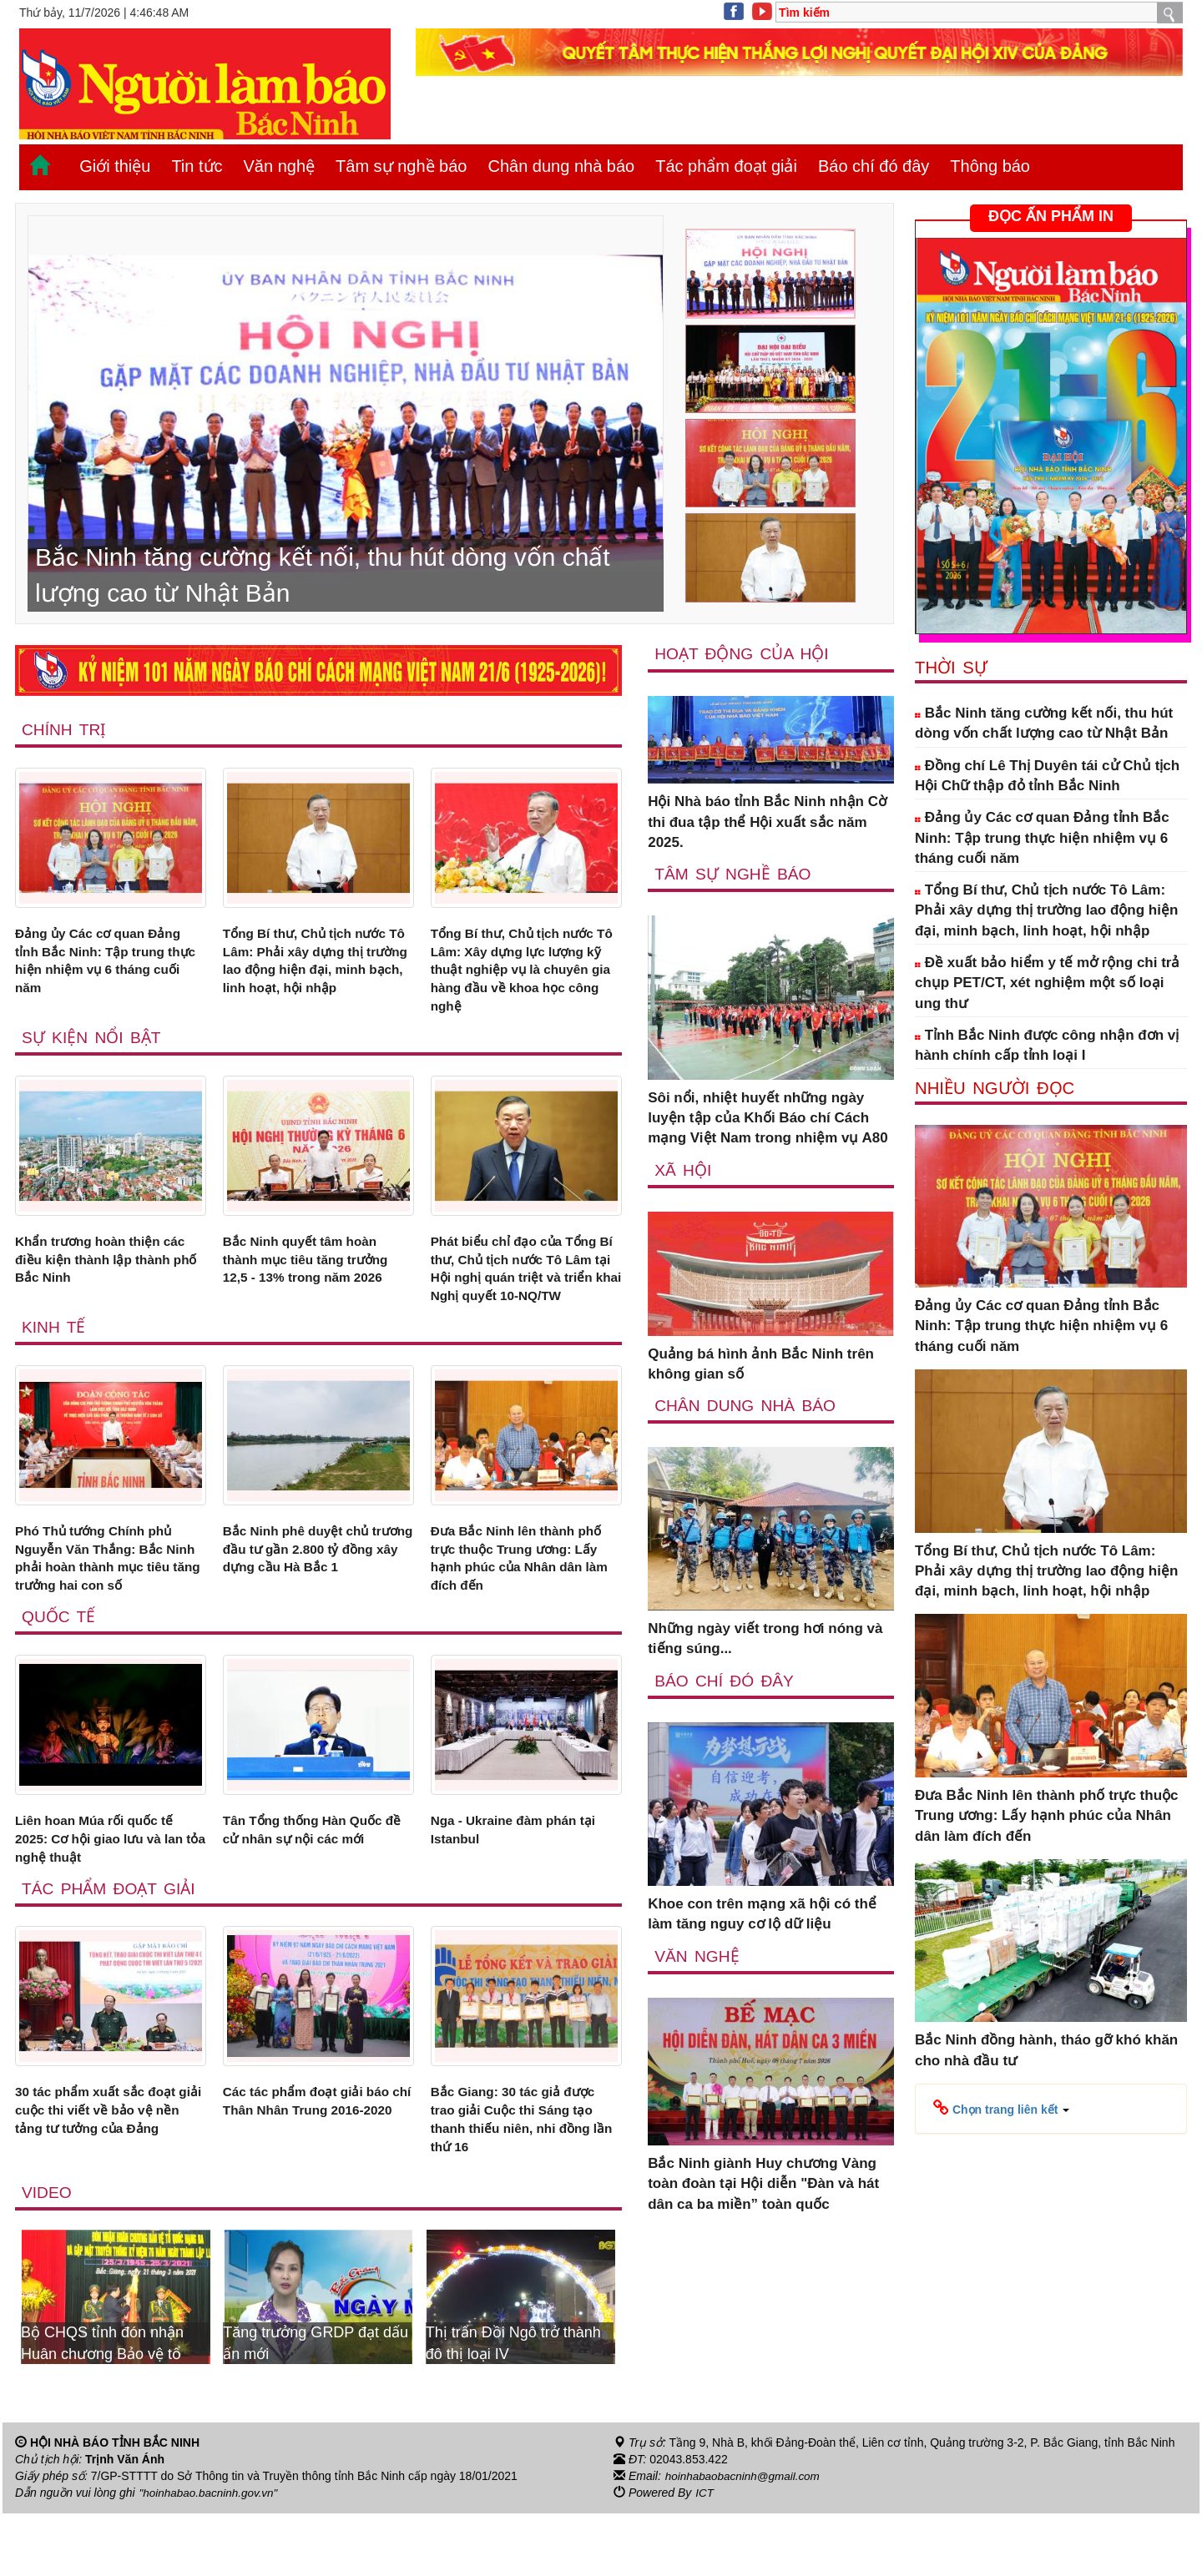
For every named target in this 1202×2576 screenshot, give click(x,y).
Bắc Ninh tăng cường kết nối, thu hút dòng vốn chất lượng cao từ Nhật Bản (1044, 723)
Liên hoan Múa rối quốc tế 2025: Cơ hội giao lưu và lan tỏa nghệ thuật (108, 1890)
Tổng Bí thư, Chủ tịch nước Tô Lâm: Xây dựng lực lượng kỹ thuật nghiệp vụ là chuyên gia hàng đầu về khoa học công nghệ (523, 974)
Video (47, 2255)
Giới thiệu (114, 166)
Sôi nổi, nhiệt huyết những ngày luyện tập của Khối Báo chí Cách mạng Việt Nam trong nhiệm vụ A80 (768, 1119)
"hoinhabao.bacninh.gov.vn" (211, 2556)
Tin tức (196, 166)
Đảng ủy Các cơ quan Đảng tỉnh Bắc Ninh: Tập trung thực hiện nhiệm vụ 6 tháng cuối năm (107, 964)
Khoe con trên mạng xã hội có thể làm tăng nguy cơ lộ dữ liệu (762, 1915)
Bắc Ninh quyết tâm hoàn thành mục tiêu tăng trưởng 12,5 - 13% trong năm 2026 (315, 1273)
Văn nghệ (280, 166)
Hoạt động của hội (743, 653)
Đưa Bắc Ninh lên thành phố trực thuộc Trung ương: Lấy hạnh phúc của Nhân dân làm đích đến (525, 1602)
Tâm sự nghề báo (401, 166)
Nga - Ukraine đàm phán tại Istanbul (522, 1880)
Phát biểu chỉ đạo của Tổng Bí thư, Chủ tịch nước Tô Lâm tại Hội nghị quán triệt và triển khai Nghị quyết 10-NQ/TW (523, 1293)
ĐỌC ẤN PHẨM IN (1051, 216)
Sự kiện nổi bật (93, 1048)
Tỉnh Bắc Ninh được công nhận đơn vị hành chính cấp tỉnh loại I (1047, 1045)
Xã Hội (683, 1170)
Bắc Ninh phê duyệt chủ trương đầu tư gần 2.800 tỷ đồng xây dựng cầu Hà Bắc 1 (314, 1602)
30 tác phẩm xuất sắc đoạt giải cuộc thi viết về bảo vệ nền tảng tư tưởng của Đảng (110, 2168)
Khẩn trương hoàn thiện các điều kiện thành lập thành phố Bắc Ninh (109, 1273)
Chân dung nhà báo (560, 166)
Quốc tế (59, 1665)
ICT (705, 2556)
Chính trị (65, 729)
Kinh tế (54, 1366)
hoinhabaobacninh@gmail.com (745, 2539)
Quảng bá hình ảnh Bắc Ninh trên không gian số (761, 1365)
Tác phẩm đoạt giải (726, 166)
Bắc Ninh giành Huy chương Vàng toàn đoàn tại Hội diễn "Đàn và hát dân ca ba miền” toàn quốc (763, 2186)
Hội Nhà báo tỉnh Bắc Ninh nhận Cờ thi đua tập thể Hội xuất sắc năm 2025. (767, 822)
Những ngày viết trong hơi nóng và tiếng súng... (765, 1640)
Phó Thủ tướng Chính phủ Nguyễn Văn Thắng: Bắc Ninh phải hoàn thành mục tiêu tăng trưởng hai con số (106, 1602)
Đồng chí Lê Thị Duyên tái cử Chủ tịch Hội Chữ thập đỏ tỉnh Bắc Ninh (1047, 776)
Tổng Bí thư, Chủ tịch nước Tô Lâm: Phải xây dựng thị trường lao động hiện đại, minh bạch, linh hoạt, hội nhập (314, 974)
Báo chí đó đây (873, 166)
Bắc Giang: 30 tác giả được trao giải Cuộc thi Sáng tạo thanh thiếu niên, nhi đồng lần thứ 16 (522, 2178)
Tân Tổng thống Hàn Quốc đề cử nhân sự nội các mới (312, 1880)
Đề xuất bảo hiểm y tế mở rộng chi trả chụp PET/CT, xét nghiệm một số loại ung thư (1047, 983)
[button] (1001, 2108)
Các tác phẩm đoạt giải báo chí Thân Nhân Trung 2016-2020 (315, 2168)
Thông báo (990, 166)
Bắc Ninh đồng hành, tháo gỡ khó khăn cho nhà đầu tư (1046, 2050)
